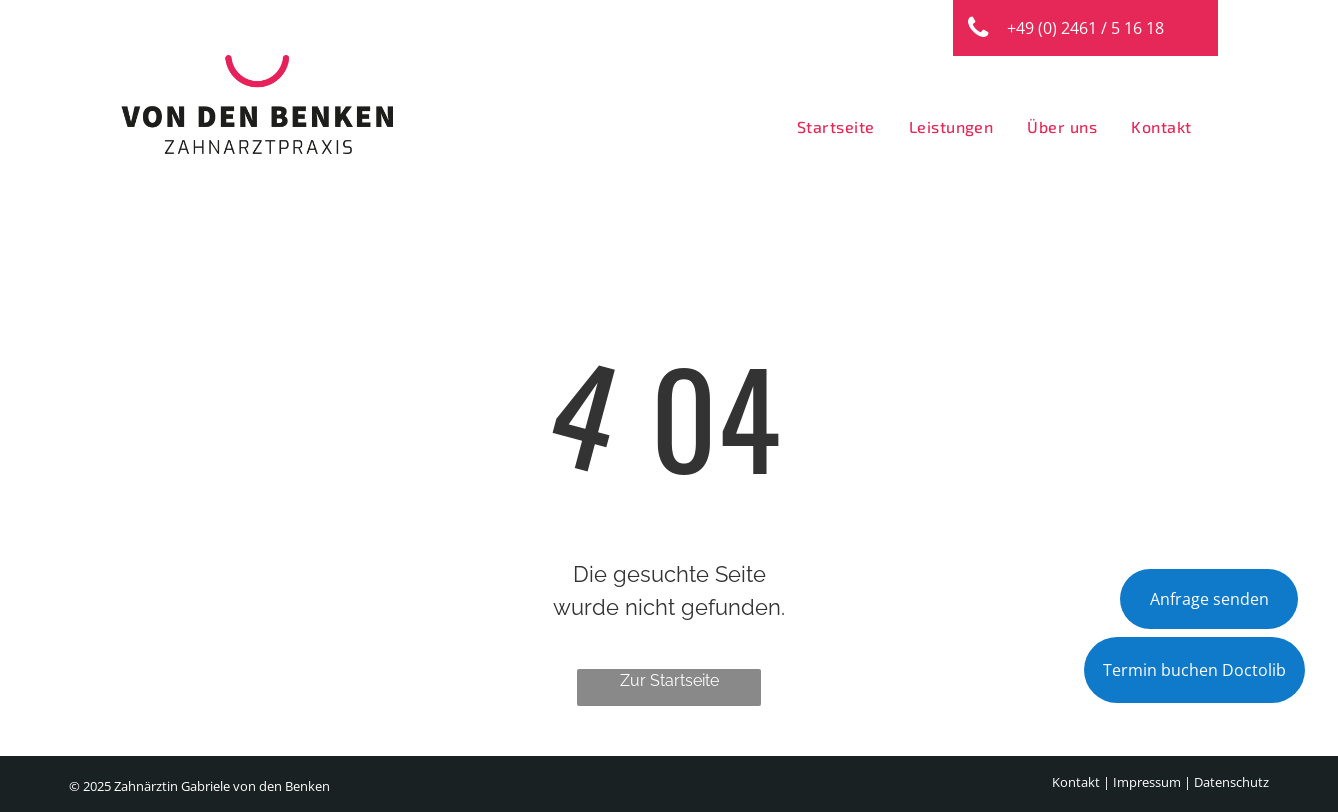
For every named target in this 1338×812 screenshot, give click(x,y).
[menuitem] (831, 127)
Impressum (1147, 782)
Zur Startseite (669, 680)
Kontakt (1076, 782)
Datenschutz (1231, 782)
